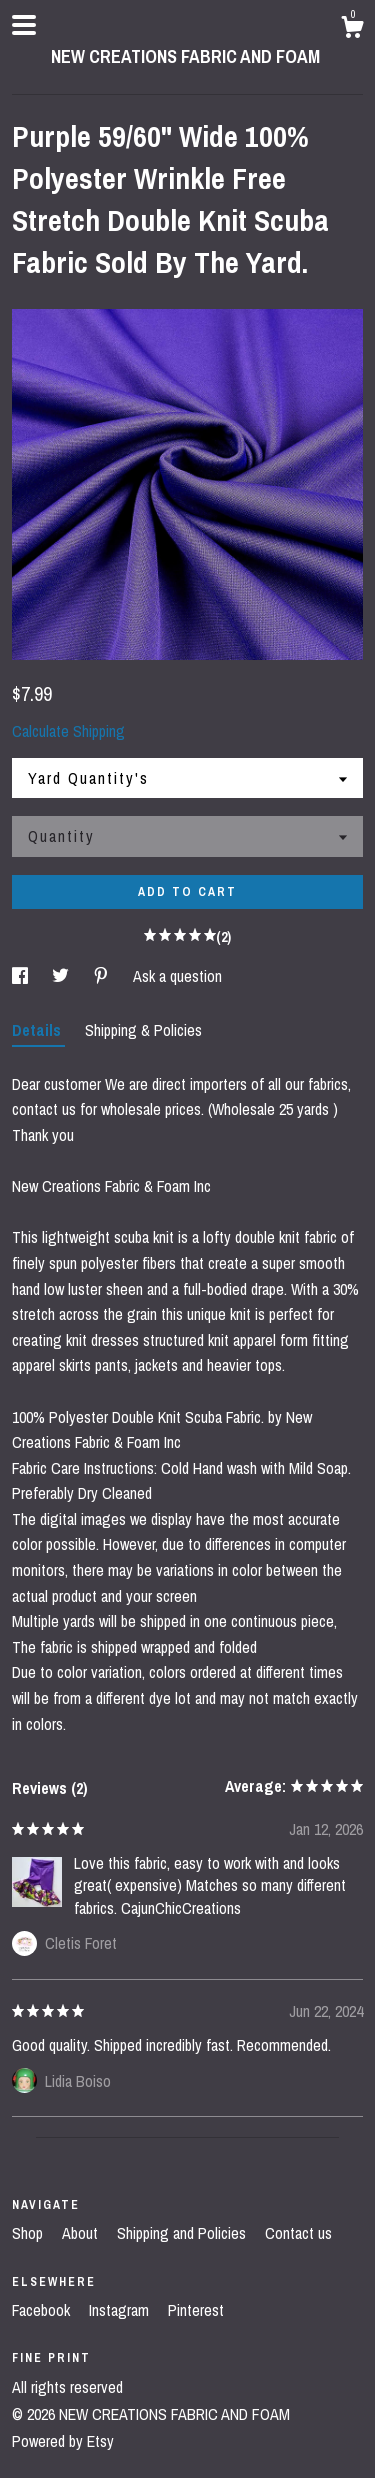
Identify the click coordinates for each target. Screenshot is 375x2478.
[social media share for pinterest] (103, 976)
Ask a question (177, 976)
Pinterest (196, 2310)
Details (38, 1030)
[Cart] (352, 30)
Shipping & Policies (143, 1030)
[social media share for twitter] (62, 976)
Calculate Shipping (68, 731)
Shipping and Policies (183, 2233)
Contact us (298, 2233)
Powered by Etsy (63, 2441)
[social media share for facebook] (22, 976)
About (82, 2233)
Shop (29, 2233)
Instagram (121, 2310)
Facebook (43, 2310)
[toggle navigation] (24, 25)
